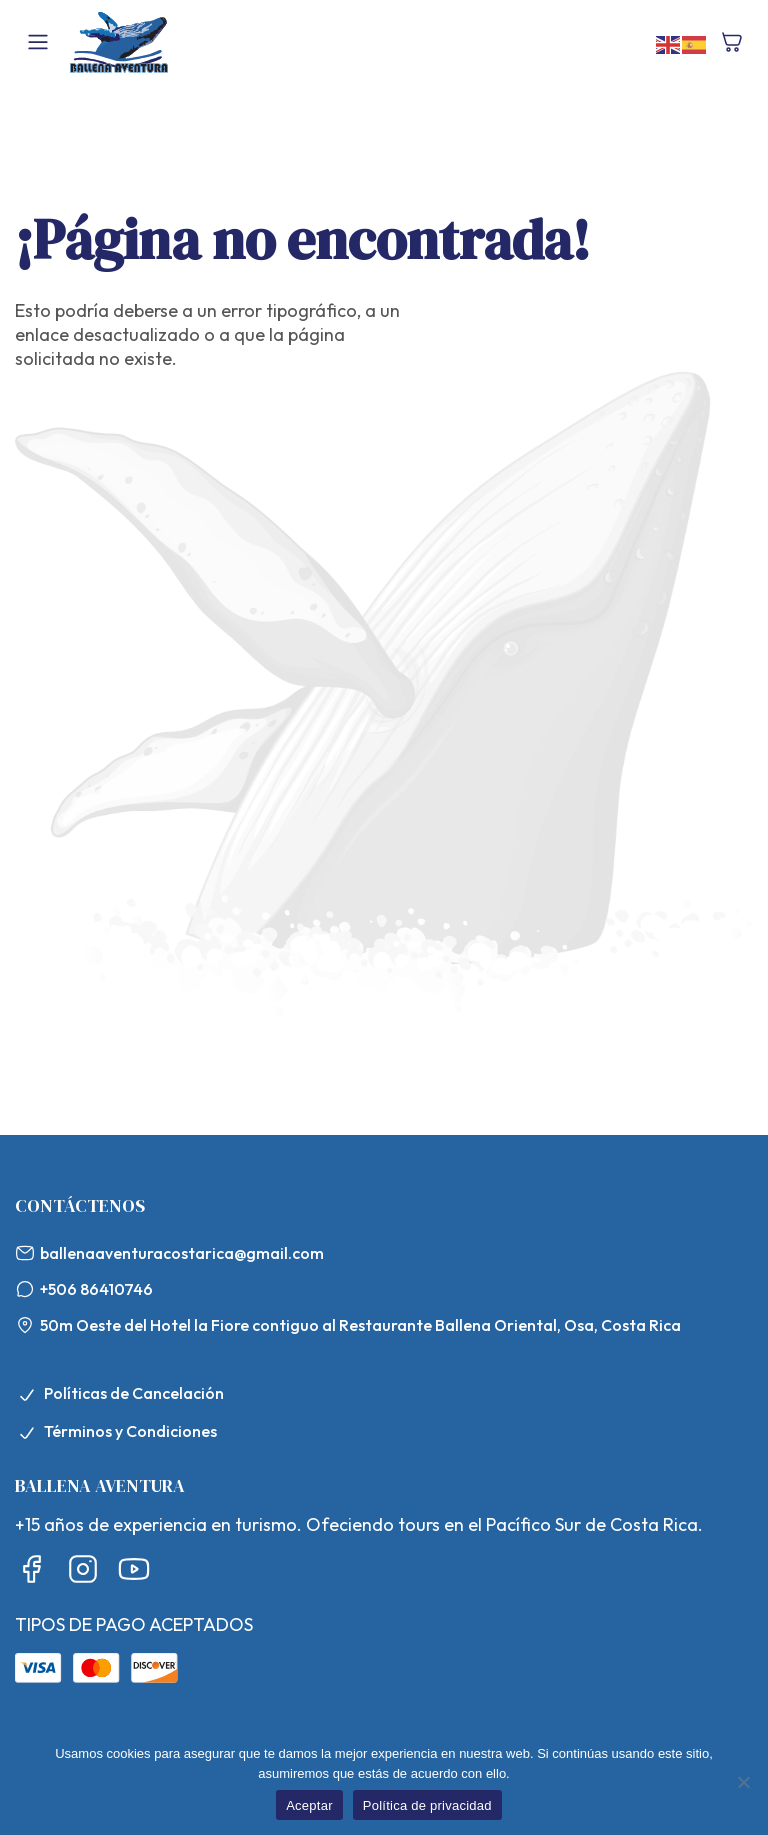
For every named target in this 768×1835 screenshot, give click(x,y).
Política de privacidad (427, 1805)
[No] (743, 1782)
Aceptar (309, 1805)
